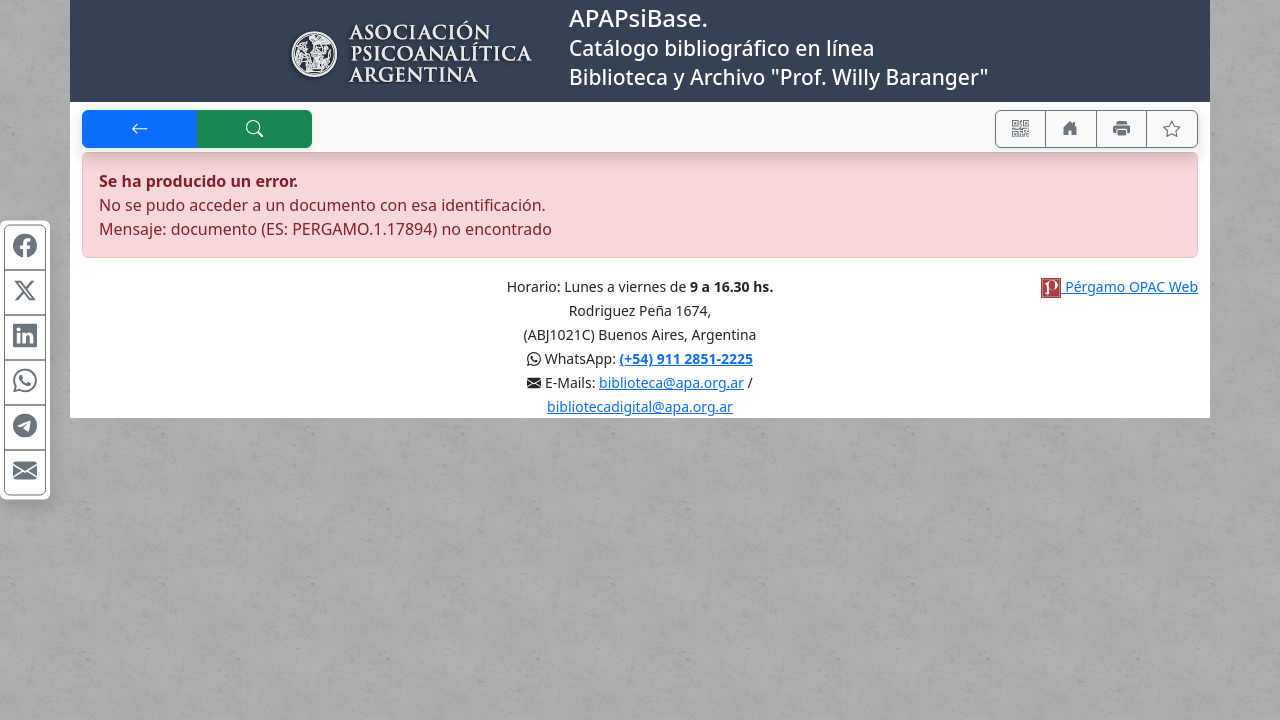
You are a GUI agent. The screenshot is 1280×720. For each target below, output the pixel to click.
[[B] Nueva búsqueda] (255, 129)
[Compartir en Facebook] (25, 248)
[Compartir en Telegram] (25, 428)
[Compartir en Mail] (25, 473)
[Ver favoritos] (1172, 129)
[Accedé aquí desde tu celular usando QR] (1021, 129)
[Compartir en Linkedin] (25, 338)
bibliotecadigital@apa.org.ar (640, 406)
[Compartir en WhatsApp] (25, 383)
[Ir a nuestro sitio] (1071, 129)
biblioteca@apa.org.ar (671, 382)
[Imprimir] (1122, 129)
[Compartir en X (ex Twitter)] (25, 293)
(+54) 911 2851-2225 (686, 358)
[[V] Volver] (140, 129)
